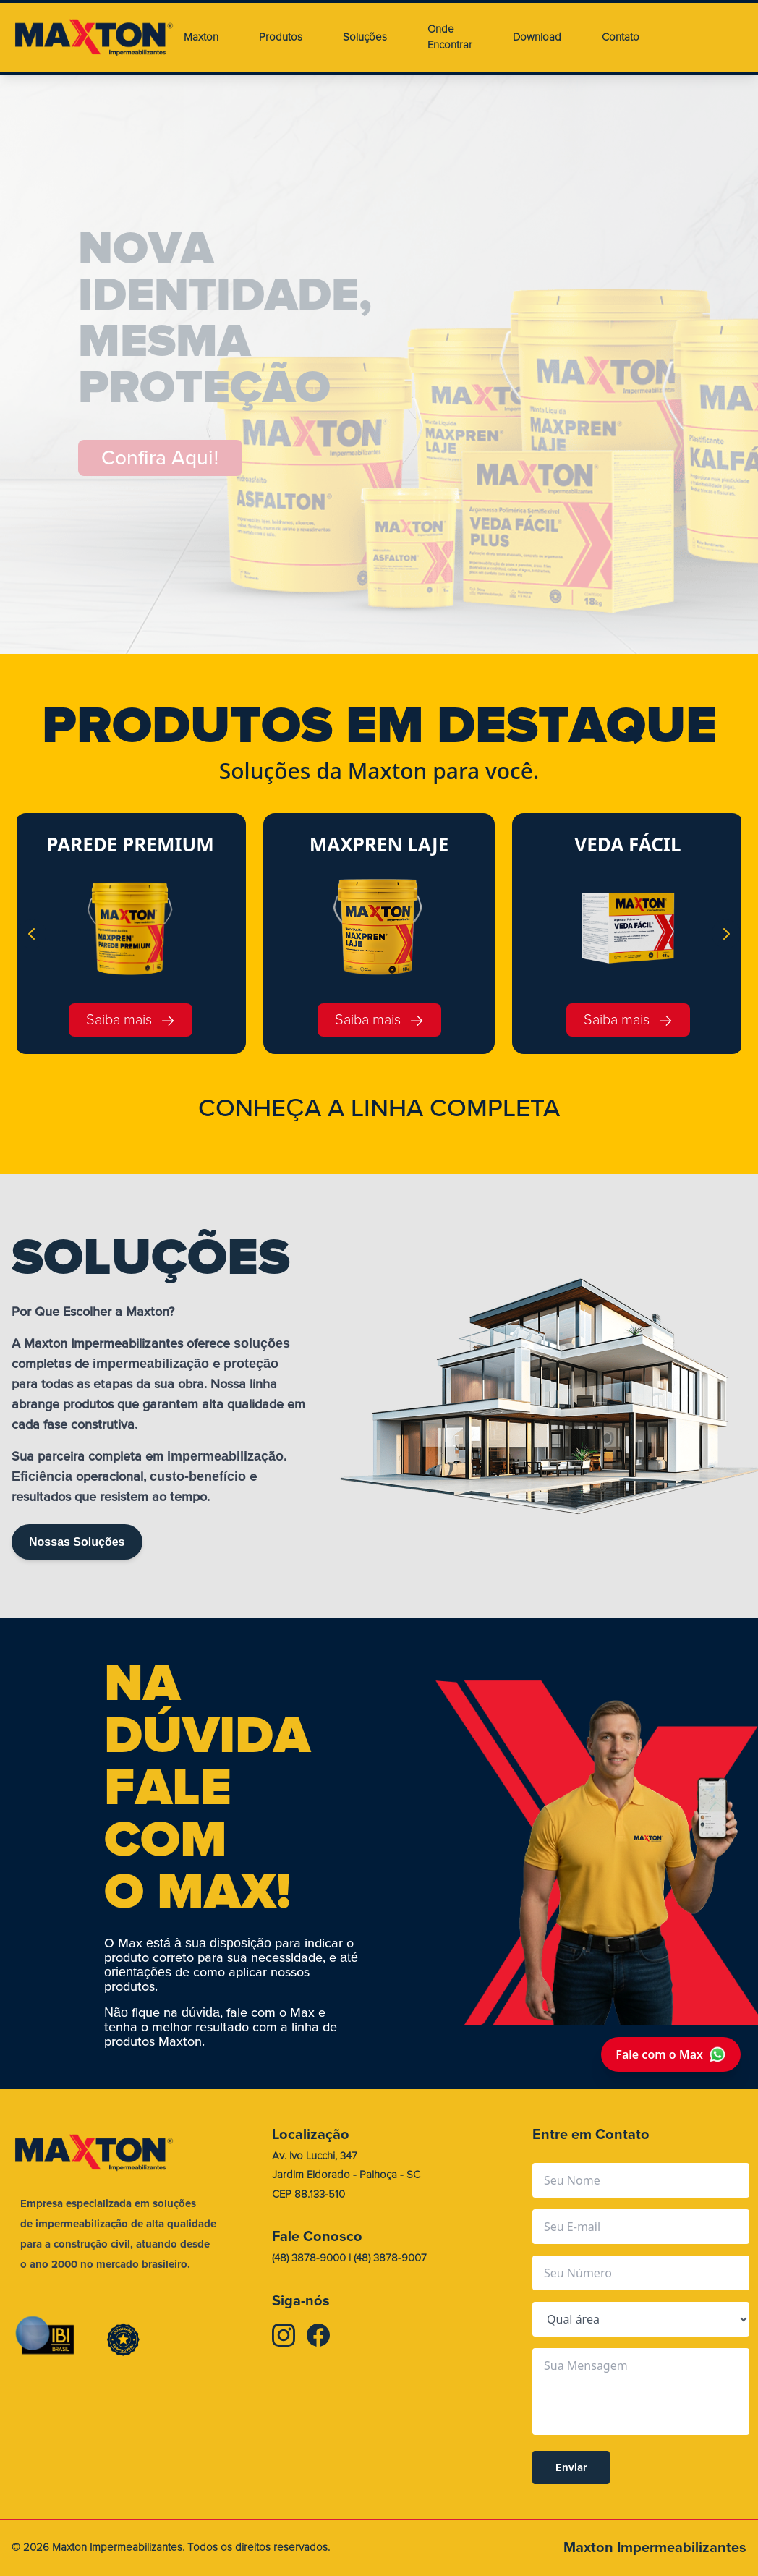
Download (537, 37)
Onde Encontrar (449, 37)
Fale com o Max (671, 2054)
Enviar (571, 2467)
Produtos (280, 37)
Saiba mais (130, 1019)
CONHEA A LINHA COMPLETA (378, 1108)
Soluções (365, 37)
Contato (620, 37)
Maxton (201, 37)
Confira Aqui (160, 458)
